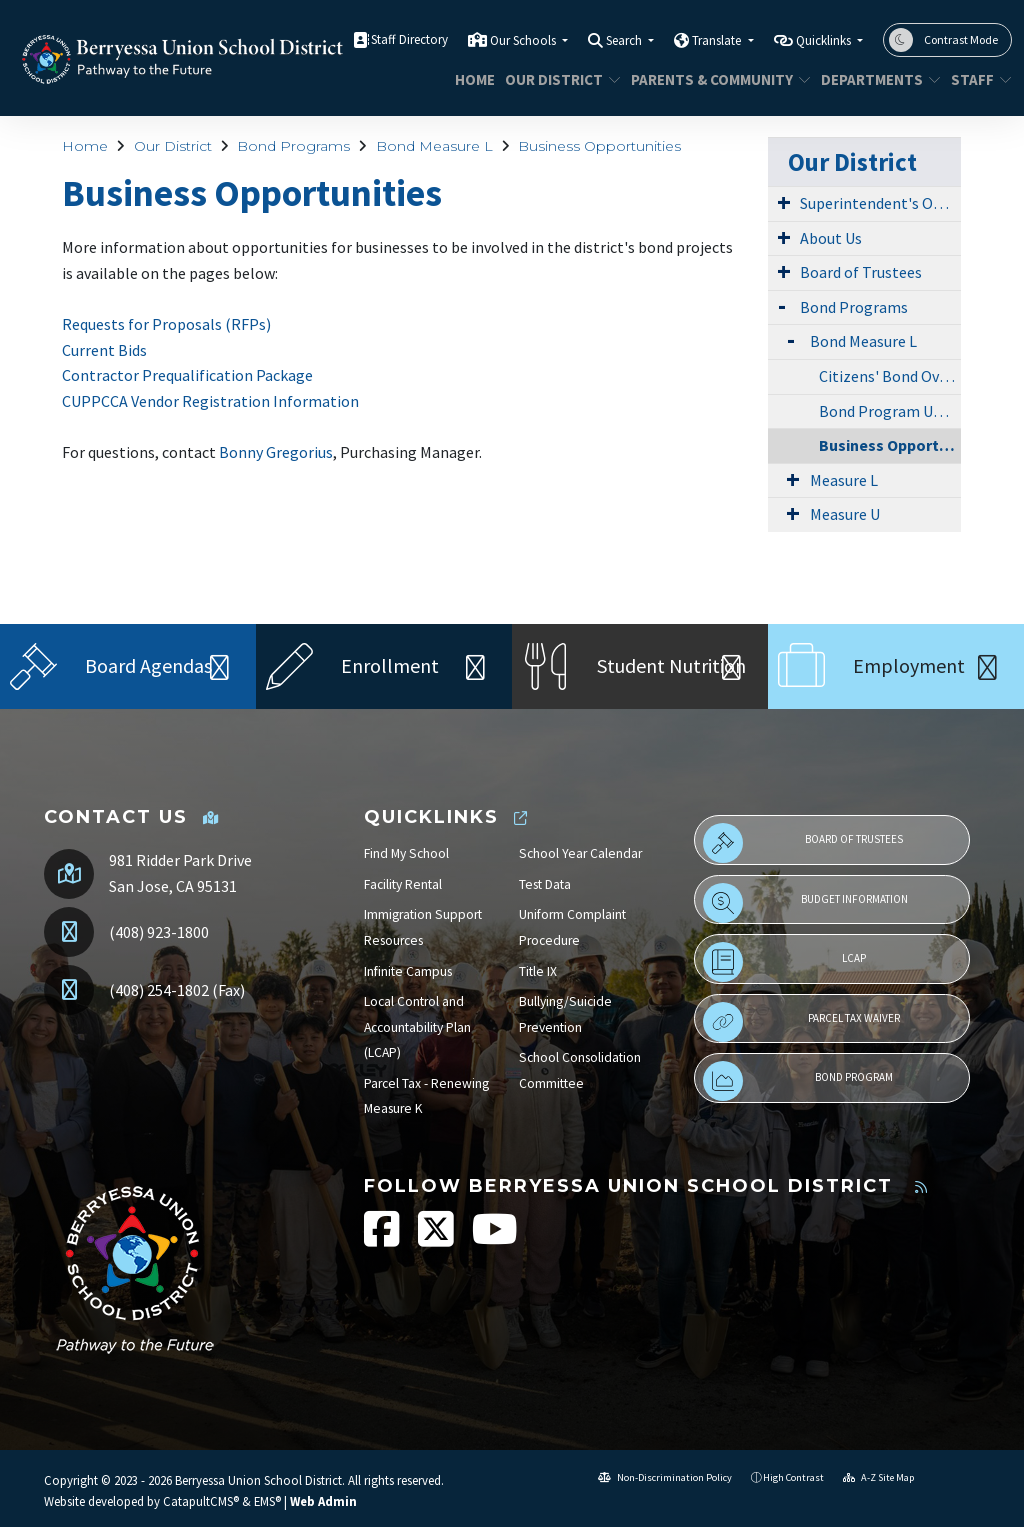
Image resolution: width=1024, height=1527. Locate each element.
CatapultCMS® (201, 1501)
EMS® (267, 1501)
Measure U (845, 514)
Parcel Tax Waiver (801, 1022)
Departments (874, 79)
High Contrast (793, 1477)
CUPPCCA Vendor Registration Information (210, 401)
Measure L (844, 480)
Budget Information (805, 903)
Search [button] (625, 40)
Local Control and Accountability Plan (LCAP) (417, 1027)
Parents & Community (711, 79)
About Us (831, 238)
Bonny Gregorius (276, 452)
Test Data (545, 884)
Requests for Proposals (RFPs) (166, 324)
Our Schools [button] (524, 40)
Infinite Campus (408, 971)
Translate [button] (718, 40)
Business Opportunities (599, 146)
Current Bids (104, 350)
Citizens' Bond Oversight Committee (890, 376)
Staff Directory (409, 39)
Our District (556, 79)
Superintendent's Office (880, 203)
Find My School (406, 853)
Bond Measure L (434, 146)
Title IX (538, 971)
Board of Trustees (861, 272)
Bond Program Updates (890, 411)
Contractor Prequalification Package (187, 375)
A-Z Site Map (878, 1477)
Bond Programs (293, 146)
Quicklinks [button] (825, 40)
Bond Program (798, 1081)
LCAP (784, 962)
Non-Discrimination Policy (665, 1477)
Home (472, 79)
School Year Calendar (580, 853)
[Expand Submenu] (784, 202)
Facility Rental (403, 884)
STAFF (978, 79)
